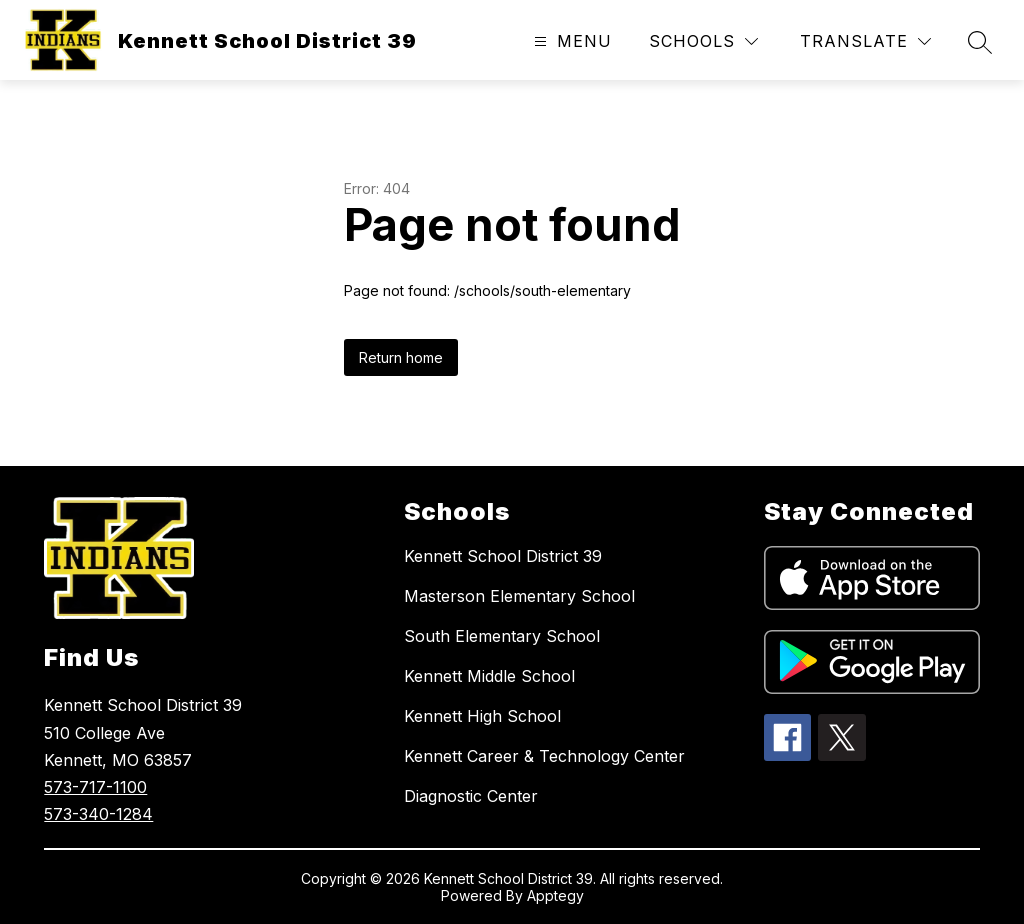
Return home (401, 357)
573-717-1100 (95, 787)
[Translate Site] (865, 41)
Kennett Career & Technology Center (544, 756)
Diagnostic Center (471, 796)
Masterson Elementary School (519, 596)
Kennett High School (482, 716)
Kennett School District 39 (503, 556)
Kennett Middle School (489, 676)
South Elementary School (502, 636)
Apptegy (555, 895)
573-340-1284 (98, 814)
